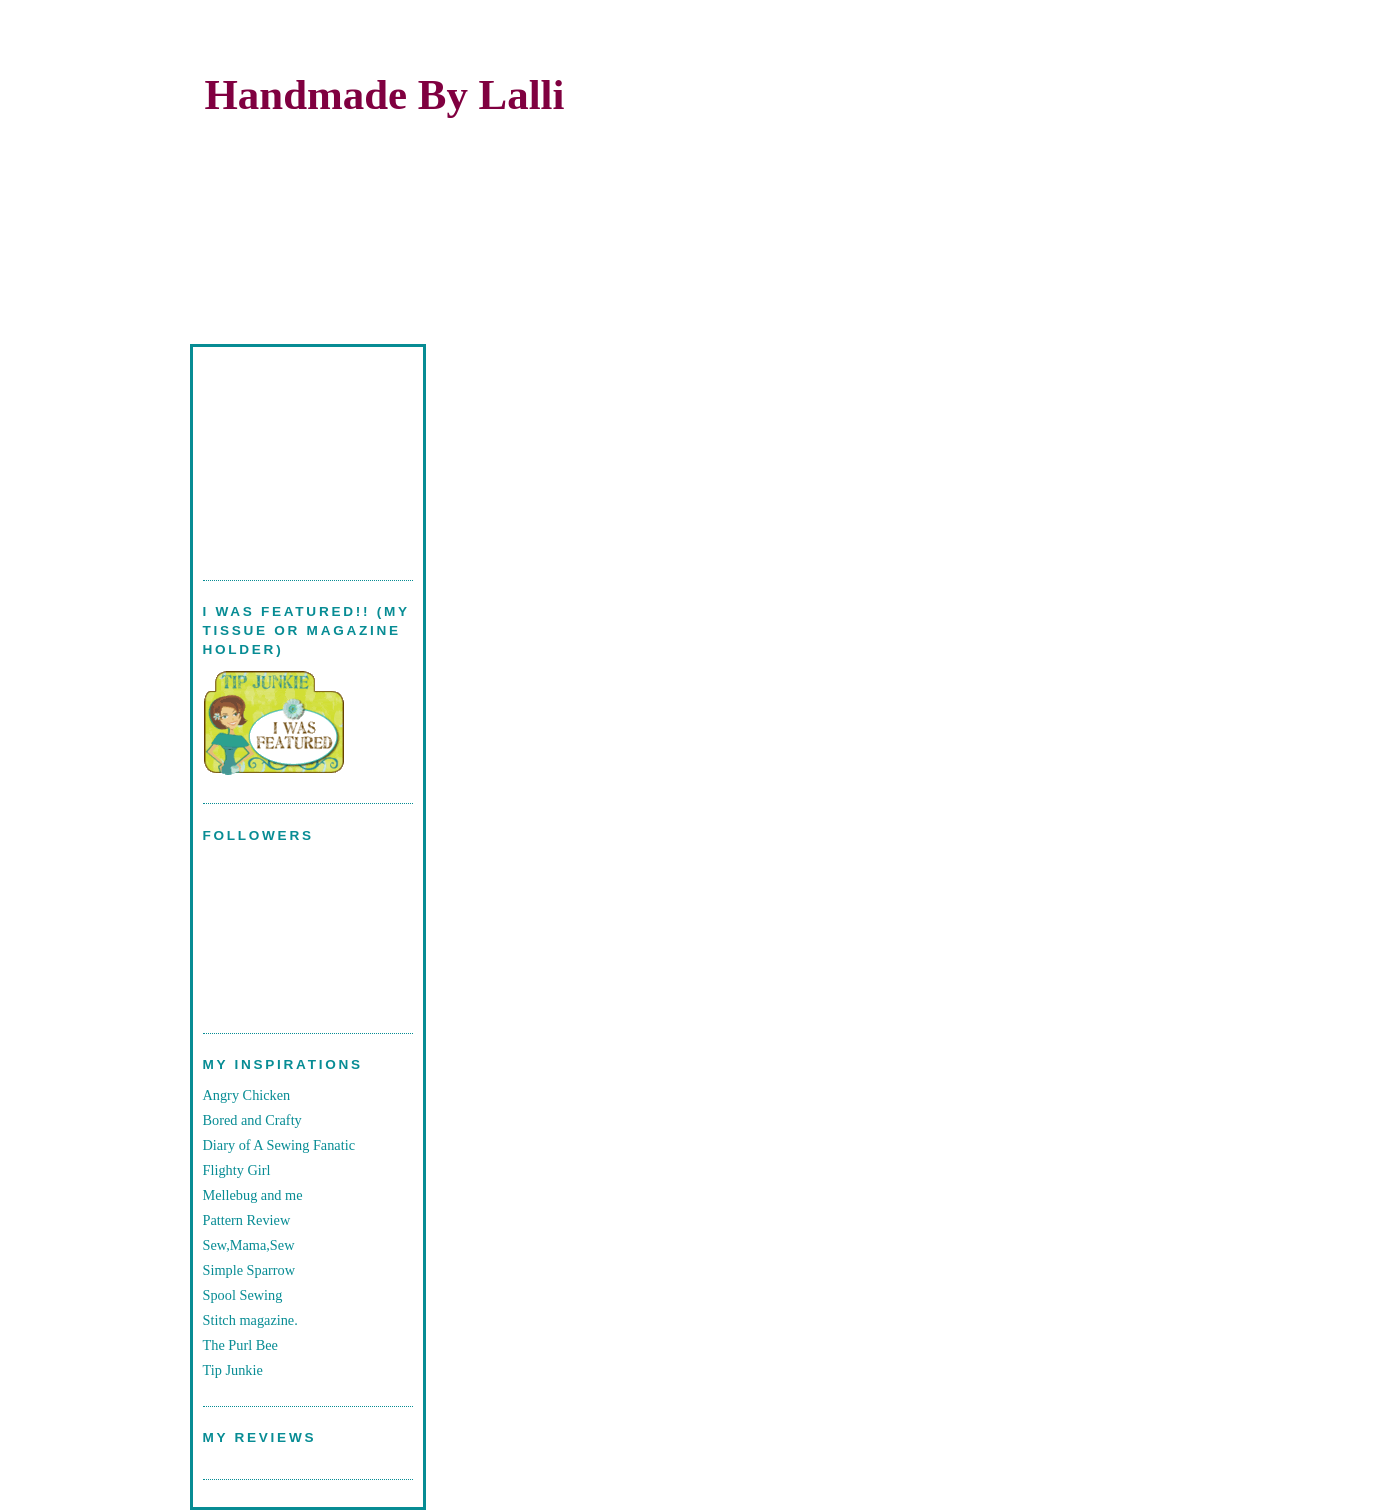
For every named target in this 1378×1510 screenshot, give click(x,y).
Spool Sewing (243, 1295)
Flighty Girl (237, 1170)
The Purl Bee (240, 1345)
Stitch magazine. (250, 1320)
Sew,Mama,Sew (249, 1245)
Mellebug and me (253, 1195)
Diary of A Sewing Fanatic (279, 1145)
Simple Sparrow (249, 1270)
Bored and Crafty (252, 1120)
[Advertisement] (303, 452)
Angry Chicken (247, 1095)
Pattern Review (247, 1220)
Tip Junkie (233, 1370)
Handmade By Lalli (385, 94)
